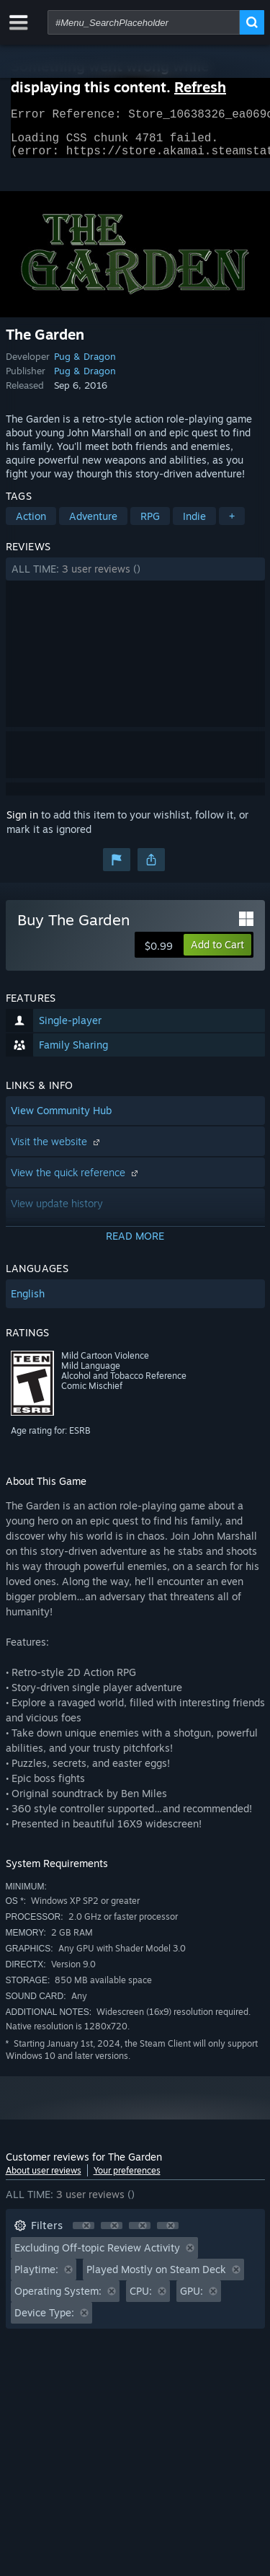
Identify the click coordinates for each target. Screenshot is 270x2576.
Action (31, 525)
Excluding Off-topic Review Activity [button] (97, 2256)
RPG (150, 525)
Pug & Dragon (85, 365)
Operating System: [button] (58, 2299)
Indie (194, 525)
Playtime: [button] (36, 2278)
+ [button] (232, 525)
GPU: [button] (191, 2299)
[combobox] (144, 22)
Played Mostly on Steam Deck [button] (156, 2278)
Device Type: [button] (44, 2321)
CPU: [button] (141, 2299)
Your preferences (127, 2179)
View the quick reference (76, 1181)
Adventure (93, 525)
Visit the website (57, 1150)
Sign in (22, 823)
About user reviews (43, 2179)
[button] (135, 577)
